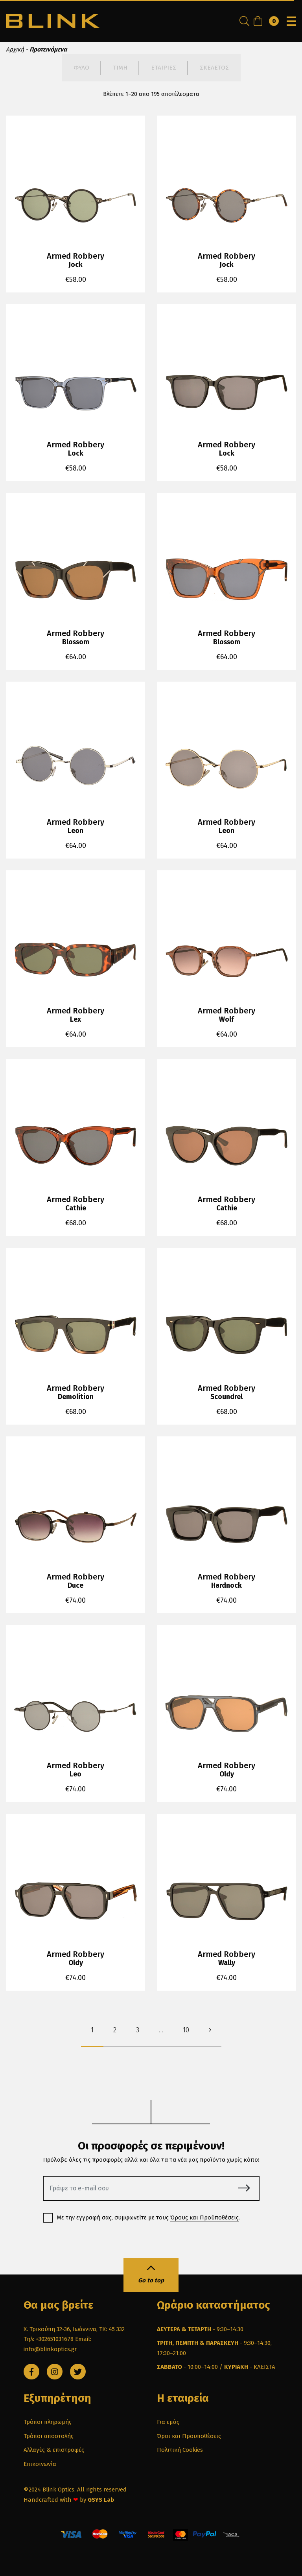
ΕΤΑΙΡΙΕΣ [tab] (163, 67)
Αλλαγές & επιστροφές (54, 2449)
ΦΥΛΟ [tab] (81, 67)
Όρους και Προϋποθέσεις (204, 2217)
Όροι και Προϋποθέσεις (189, 2436)
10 (186, 2030)
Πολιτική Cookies (180, 2449)
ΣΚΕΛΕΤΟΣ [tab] (214, 67)
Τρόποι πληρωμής (48, 2421)
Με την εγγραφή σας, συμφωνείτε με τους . (144, 2218)
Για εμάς (168, 2421)
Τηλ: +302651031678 (49, 2338)
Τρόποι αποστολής (49, 2436)
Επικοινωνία (40, 2464)
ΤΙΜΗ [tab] (120, 67)
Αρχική (15, 49)
